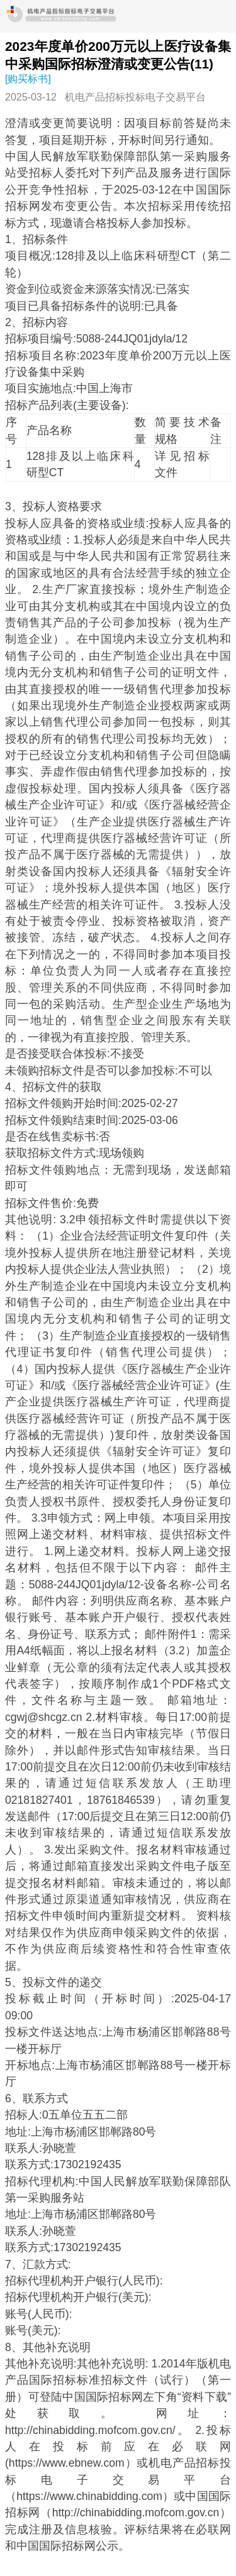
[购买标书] (28, 79)
